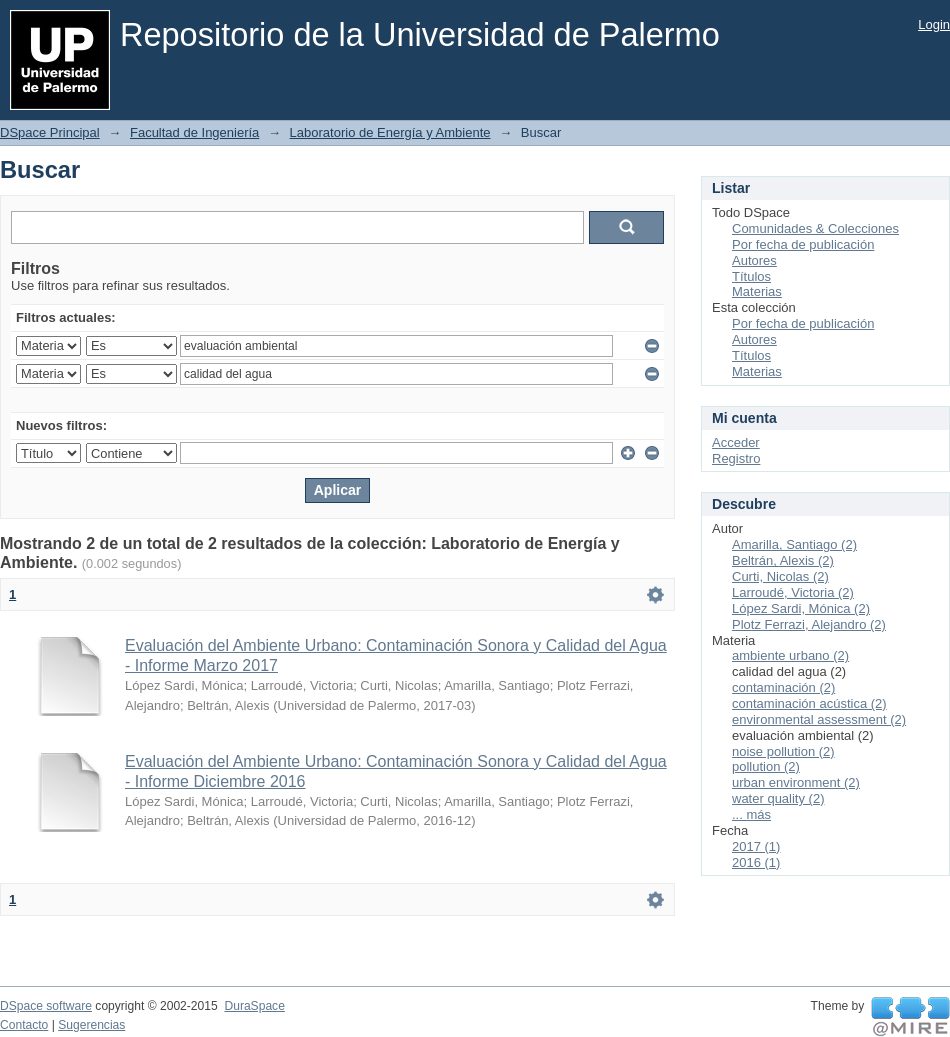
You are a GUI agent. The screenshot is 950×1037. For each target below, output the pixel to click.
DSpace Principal (50, 132)
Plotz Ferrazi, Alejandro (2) (809, 624)
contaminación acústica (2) (809, 703)
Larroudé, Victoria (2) (793, 592)
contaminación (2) (783, 687)
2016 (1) (756, 862)
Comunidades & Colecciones (815, 228)
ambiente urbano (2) (790, 655)
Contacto (24, 1025)
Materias (757, 291)
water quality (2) (778, 798)
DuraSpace (254, 1006)
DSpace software (46, 1006)
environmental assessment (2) (819, 719)
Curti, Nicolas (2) (780, 576)
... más (751, 814)
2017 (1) (756, 846)
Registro (736, 458)
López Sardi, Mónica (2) (801, 608)
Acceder (736, 442)
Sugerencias (91, 1025)
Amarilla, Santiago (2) (794, 544)
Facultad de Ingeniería (194, 132)
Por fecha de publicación (803, 244)
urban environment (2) (796, 782)
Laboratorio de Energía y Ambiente (390, 132)
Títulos (751, 276)
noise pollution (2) (783, 751)
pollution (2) (766, 766)
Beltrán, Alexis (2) (783, 560)
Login (934, 24)
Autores (754, 260)
